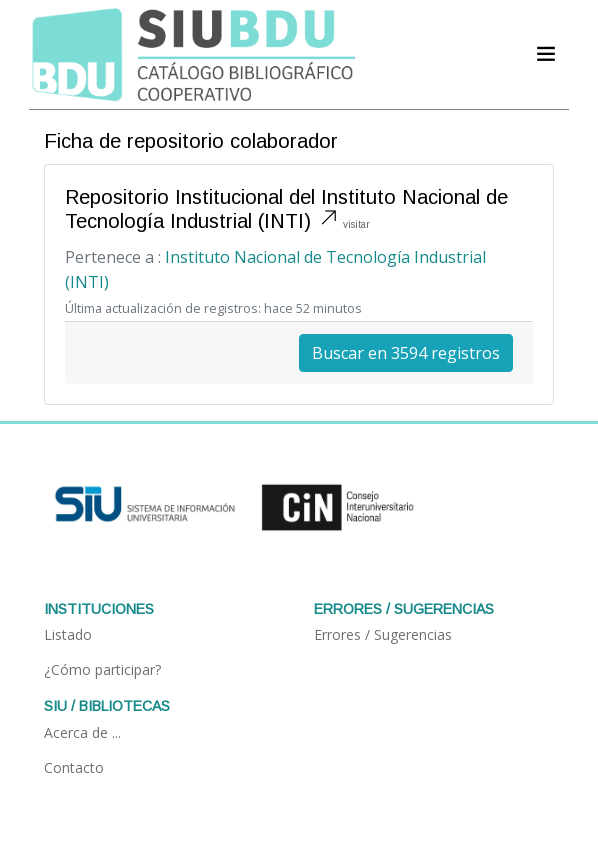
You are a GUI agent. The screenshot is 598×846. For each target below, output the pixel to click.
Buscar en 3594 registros (406, 353)
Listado (68, 634)
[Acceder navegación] (546, 54)
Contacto (74, 767)
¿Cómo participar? (102, 669)
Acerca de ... (82, 732)
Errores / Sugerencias (383, 634)
